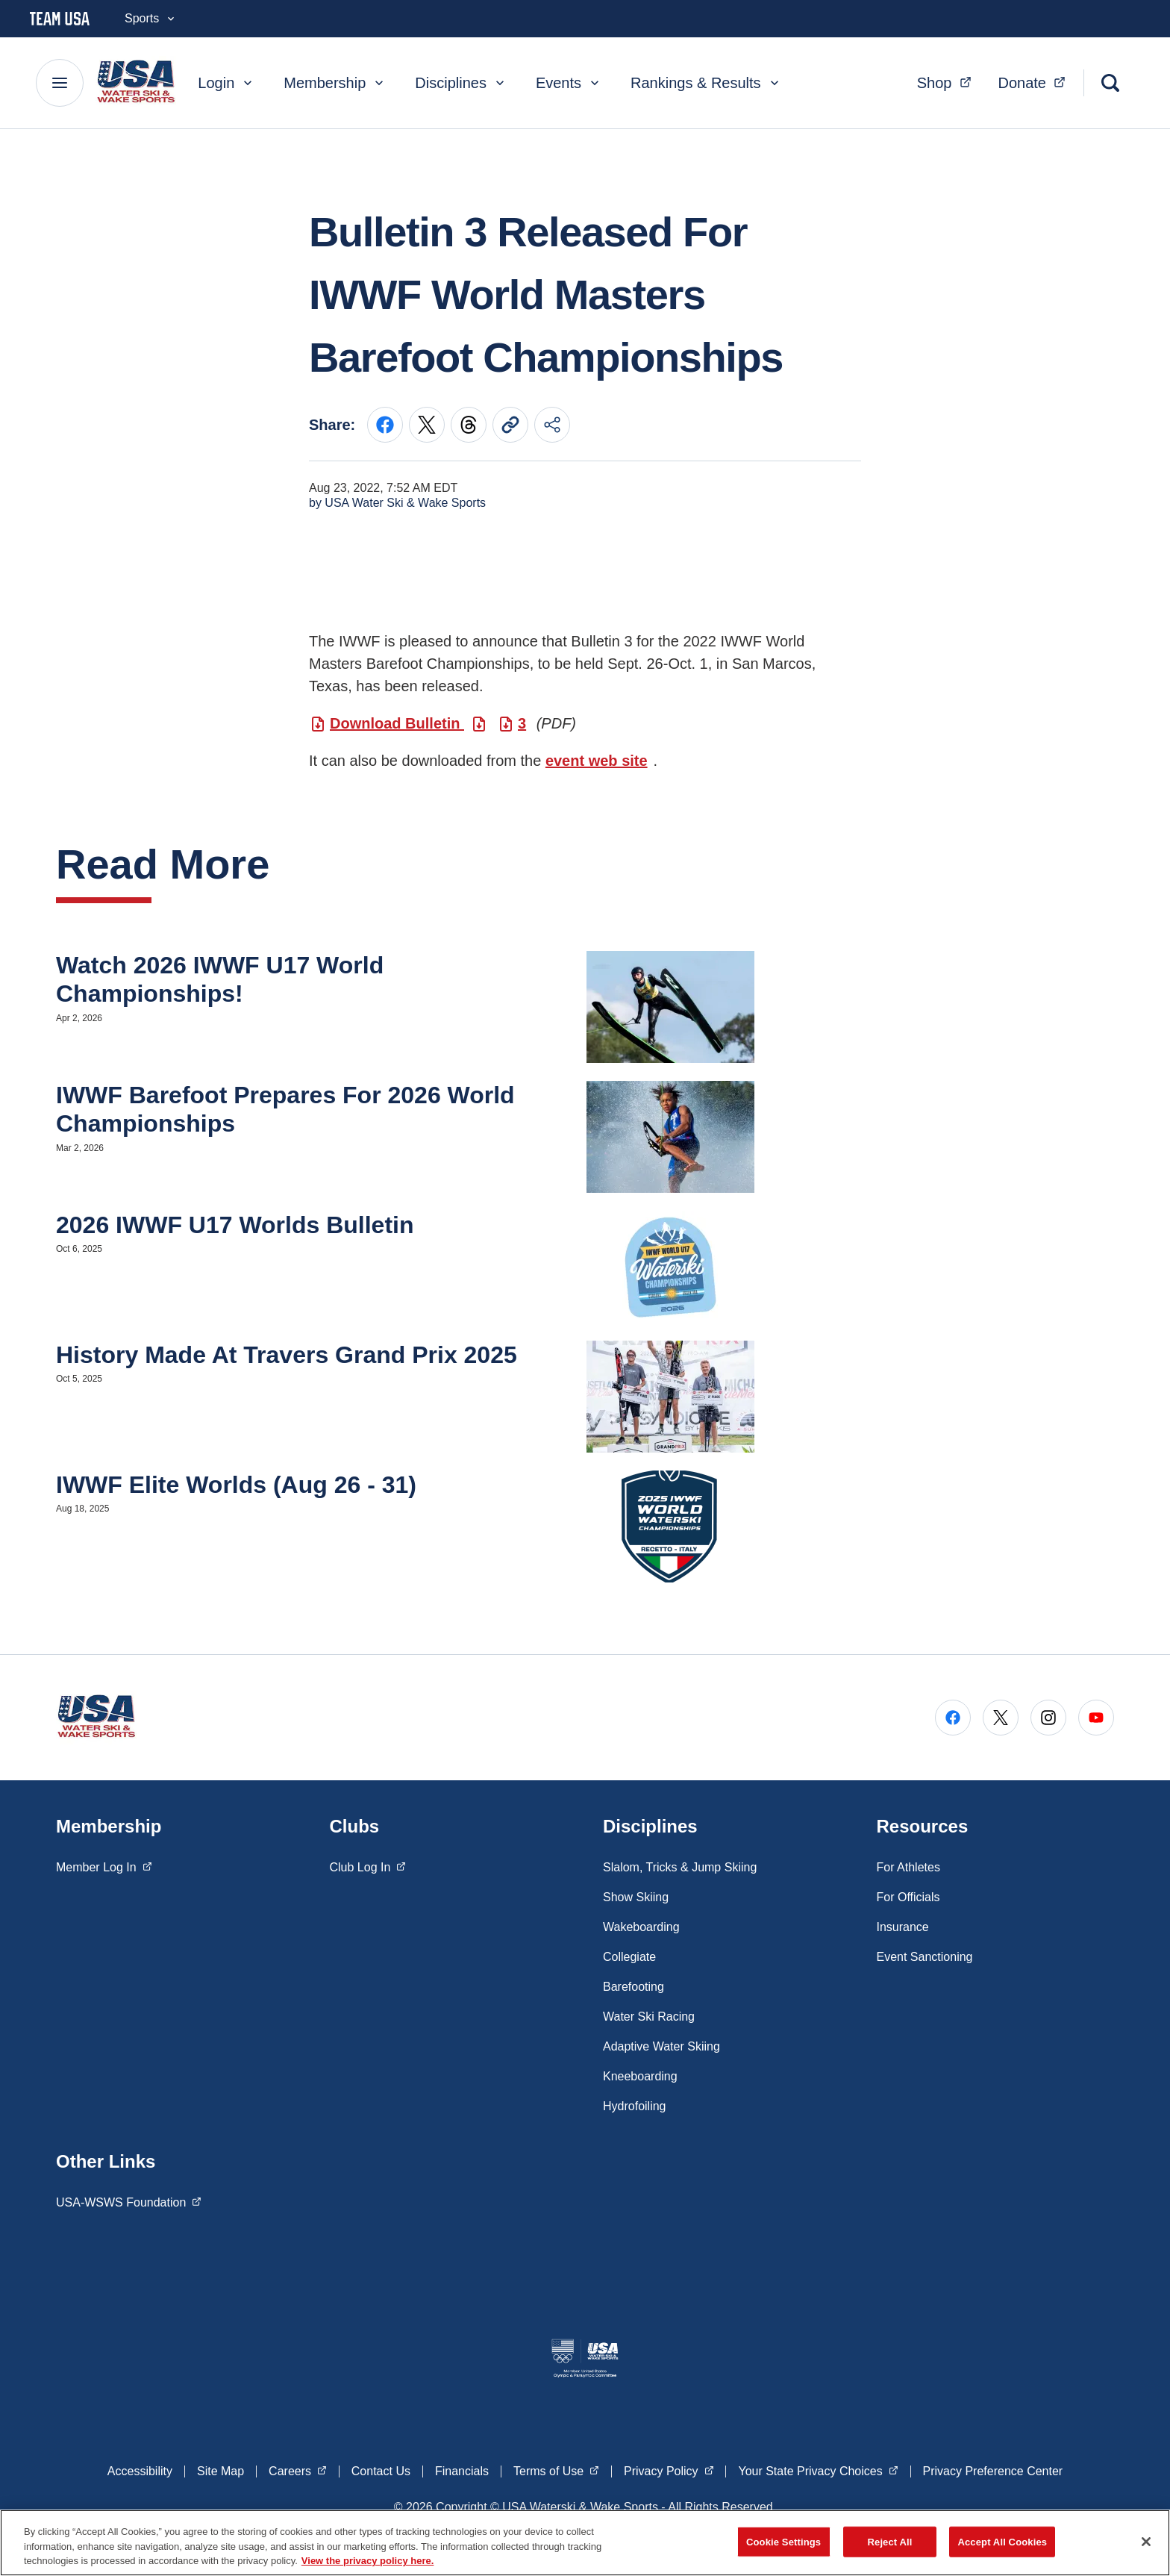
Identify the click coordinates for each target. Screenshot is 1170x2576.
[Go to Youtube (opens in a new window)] (1096, 1717)
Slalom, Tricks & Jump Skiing (680, 1867)
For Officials (908, 1897)
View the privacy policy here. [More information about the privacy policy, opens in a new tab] (367, 2560)
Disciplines (461, 83)
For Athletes (908, 1867)
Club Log (368, 1866)
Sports (151, 18)
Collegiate (629, 1956)
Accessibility (139, 2471)
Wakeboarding (641, 1927)
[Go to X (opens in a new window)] (1001, 1717)
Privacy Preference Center (993, 2471)
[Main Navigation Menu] (60, 83)
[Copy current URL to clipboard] (510, 425)
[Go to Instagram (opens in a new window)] (1048, 1717)
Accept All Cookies (1002, 2541)
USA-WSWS (128, 2201)
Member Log (103, 1866)
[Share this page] (552, 425)
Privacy (668, 2470)
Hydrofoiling (634, 2106)
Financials (462, 2471)
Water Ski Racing (649, 2016)
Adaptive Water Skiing (661, 2046)
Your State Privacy (818, 2470)
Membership (335, 83)
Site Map (220, 2471)
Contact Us (380, 2471)
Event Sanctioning (925, 1956)
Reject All (890, 2541)
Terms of (556, 2470)
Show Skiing (636, 1897)
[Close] (1146, 2541)
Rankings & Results (706, 83)
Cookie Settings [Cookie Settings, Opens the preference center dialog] (783, 2541)
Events (569, 83)
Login (226, 83)
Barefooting (633, 1986)
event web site (596, 760)
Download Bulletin (397, 723)
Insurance (903, 1927)
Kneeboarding (640, 2076)
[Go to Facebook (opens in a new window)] (953, 1717)
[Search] (1110, 83)
